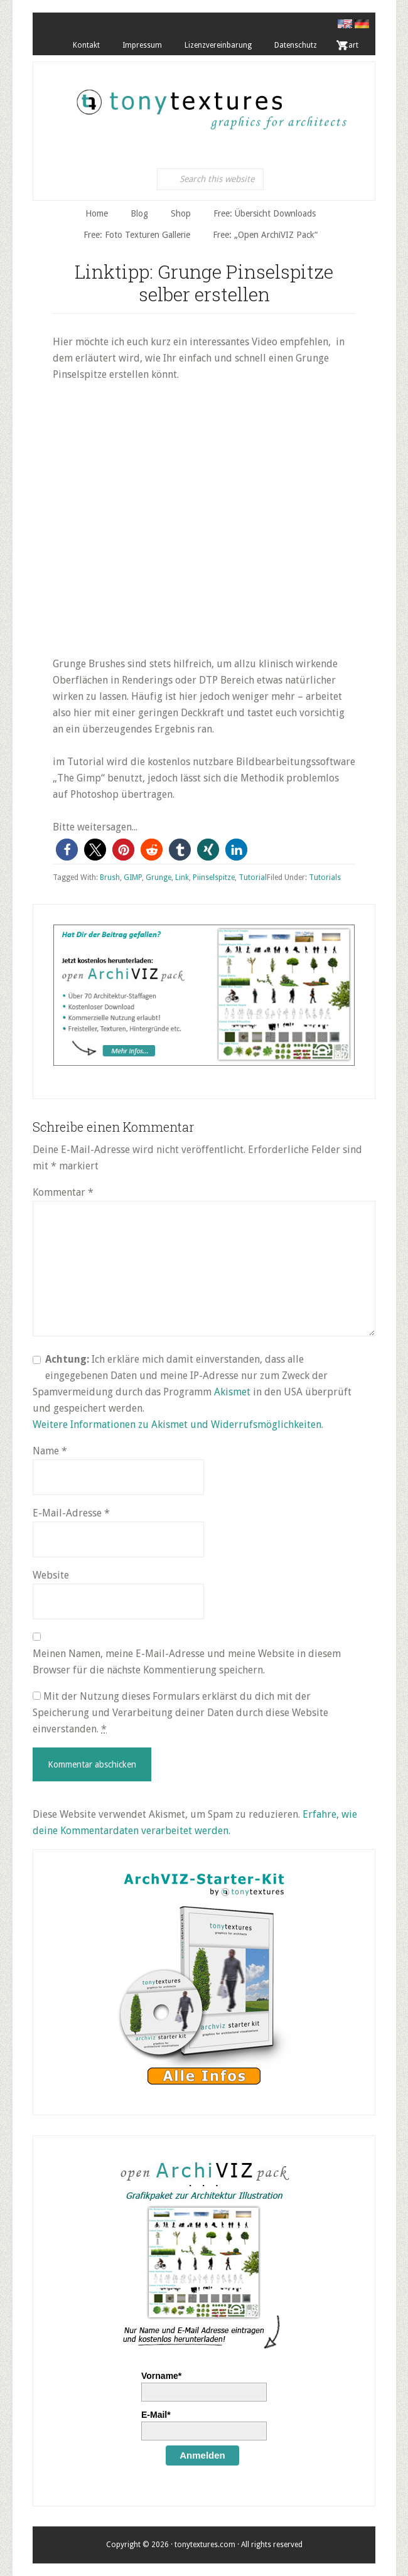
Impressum (142, 45)
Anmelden (202, 2455)
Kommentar (63, 1192)
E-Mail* (156, 2415)
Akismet (232, 1392)
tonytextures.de (210, 102)
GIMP (133, 877)
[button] (67, 850)
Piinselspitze (214, 877)
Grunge (158, 877)
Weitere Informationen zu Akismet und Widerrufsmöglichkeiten (177, 1424)
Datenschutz (295, 45)
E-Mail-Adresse (71, 1513)
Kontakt (86, 45)
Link (182, 877)
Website (51, 1575)
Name (50, 1451)
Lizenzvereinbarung (218, 45)
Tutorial (253, 877)
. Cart (349, 45)
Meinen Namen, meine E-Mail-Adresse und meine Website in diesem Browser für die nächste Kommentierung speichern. (187, 1662)
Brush (110, 877)
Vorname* (161, 2376)
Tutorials (325, 877)
